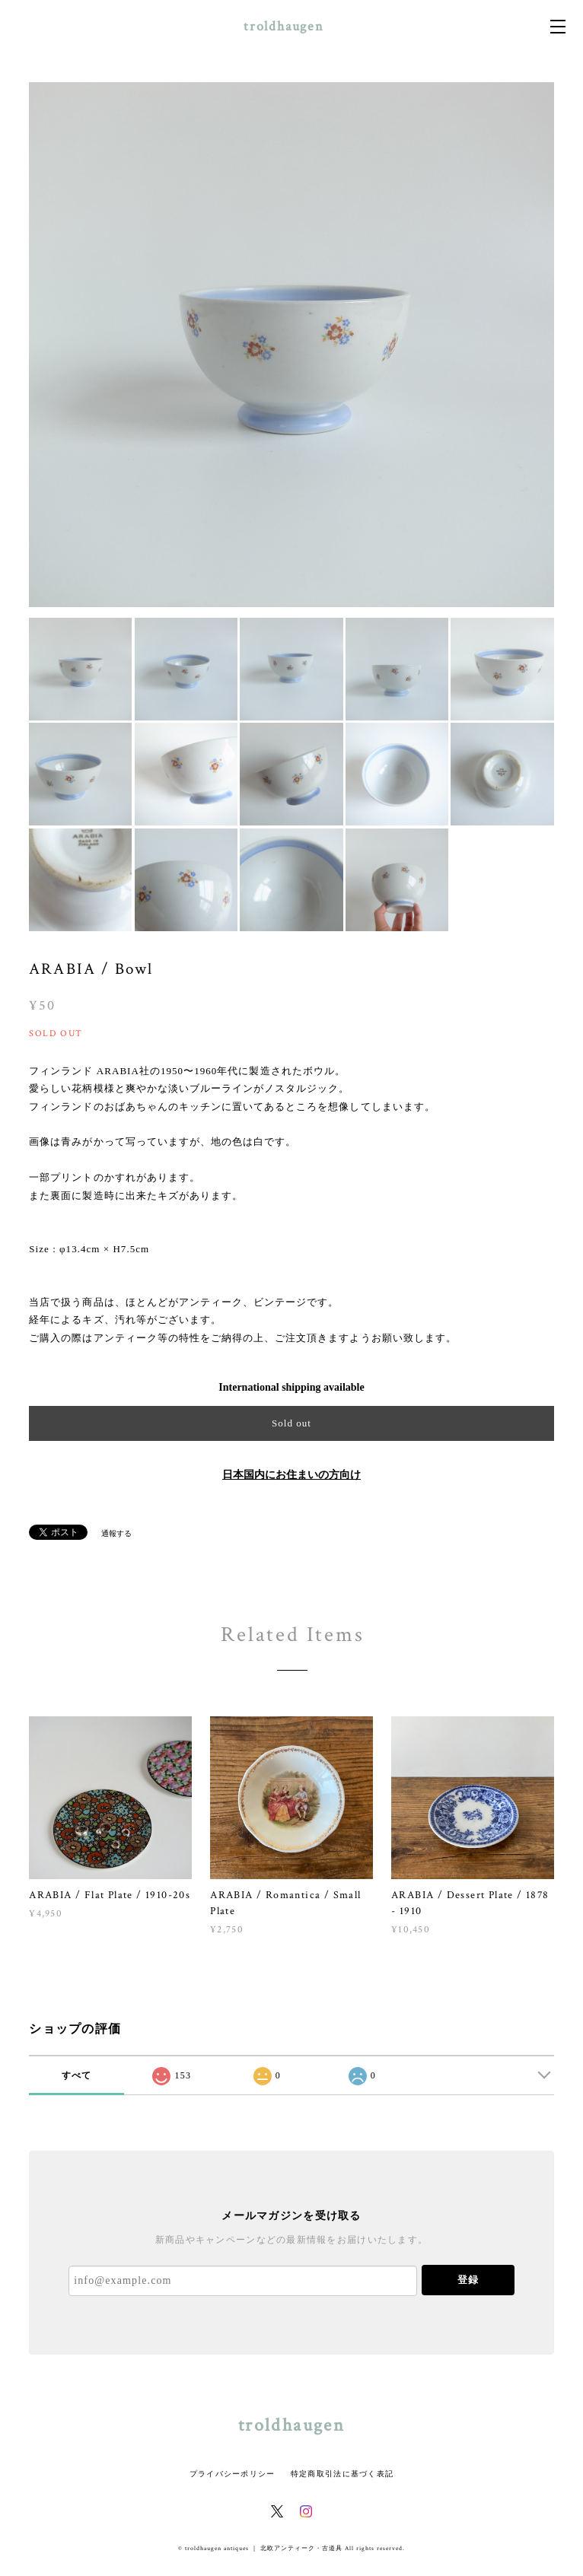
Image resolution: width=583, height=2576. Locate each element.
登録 (468, 2279)
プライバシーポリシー (233, 2473)
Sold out (291, 1423)
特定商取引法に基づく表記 (342, 2473)
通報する (116, 1533)
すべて (77, 2075)
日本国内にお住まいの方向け (291, 1474)
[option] (291, 344)
